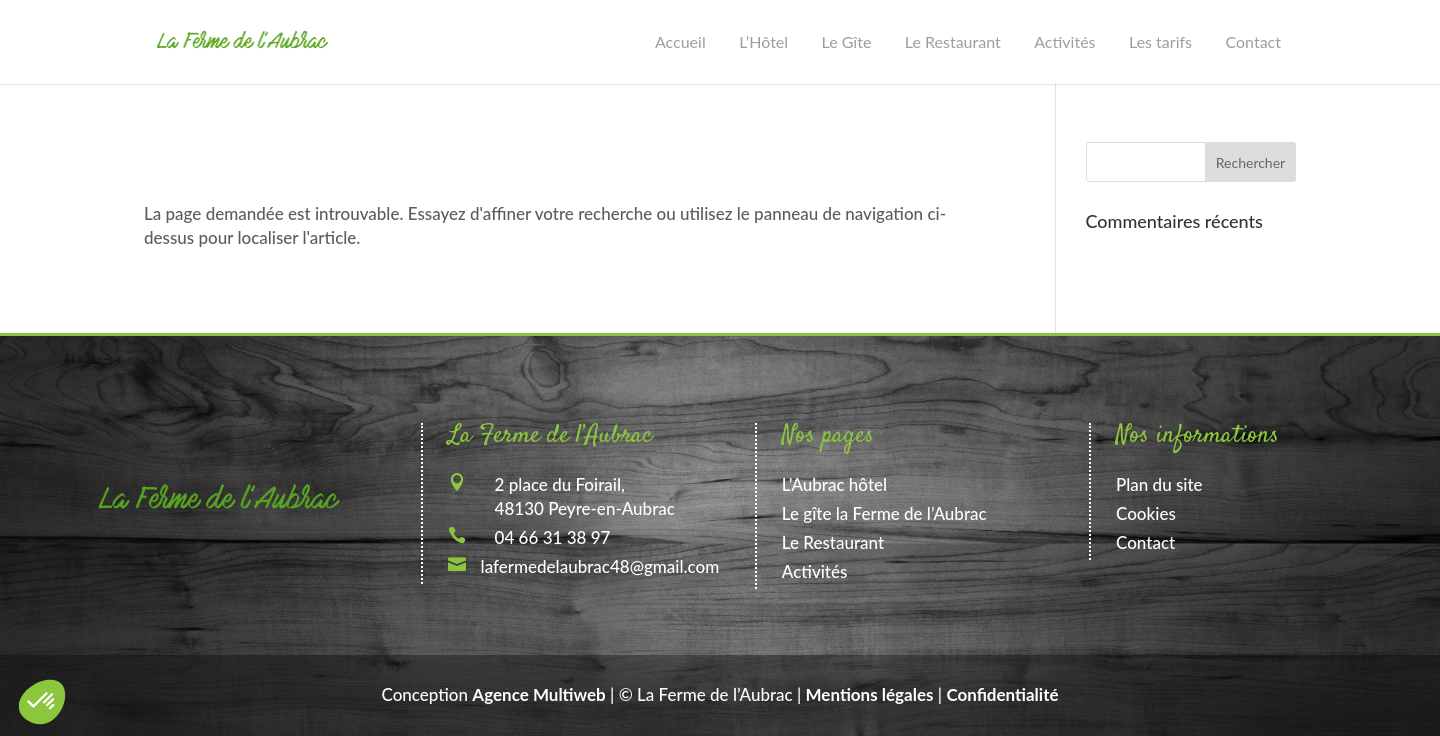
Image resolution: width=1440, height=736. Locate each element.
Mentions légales (870, 694)
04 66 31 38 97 (553, 537)
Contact (1253, 41)
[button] (42, 702)
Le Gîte (847, 41)
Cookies (1146, 513)
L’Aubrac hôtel (834, 484)
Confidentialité (1002, 694)
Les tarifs (1160, 41)
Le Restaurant (953, 41)
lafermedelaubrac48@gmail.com (600, 566)
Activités (1064, 41)
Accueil (680, 41)
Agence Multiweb (538, 694)
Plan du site (1159, 484)
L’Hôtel (763, 41)
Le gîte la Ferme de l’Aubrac (884, 513)
